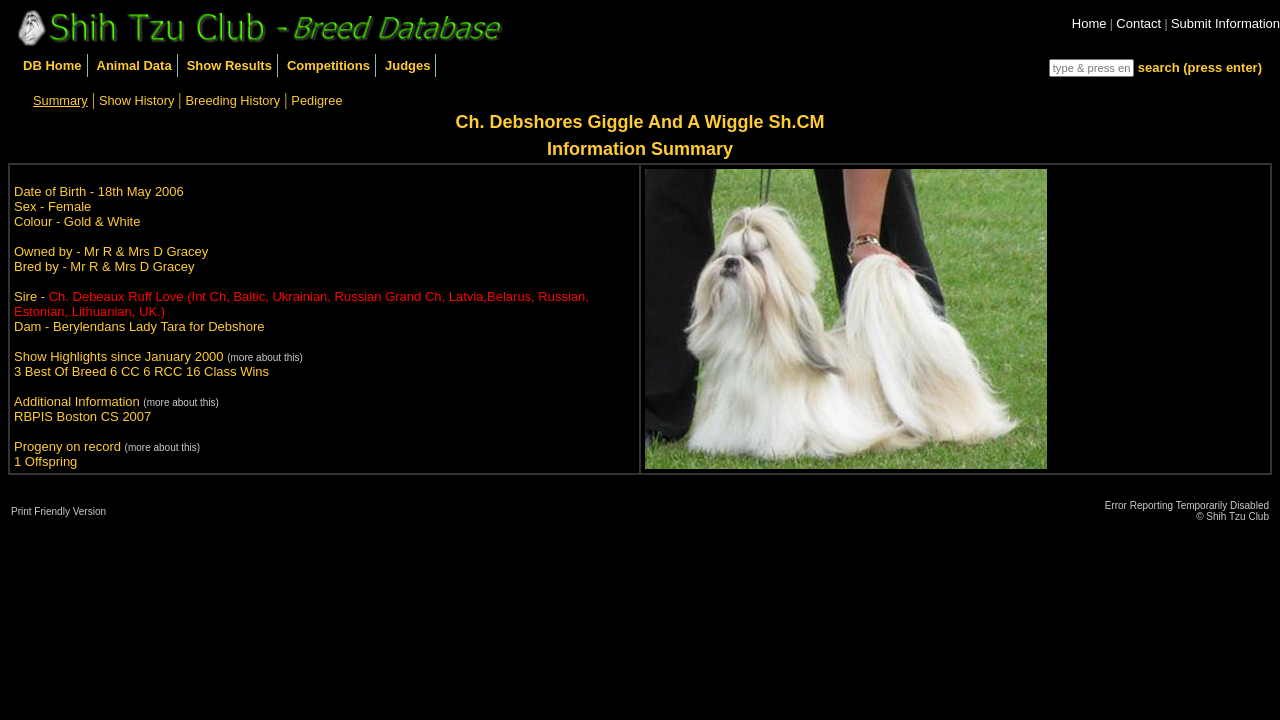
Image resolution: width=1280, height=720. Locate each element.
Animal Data (134, 65)
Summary (60, 100)
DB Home (52, 65)
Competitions (328, 65)
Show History (136, 100)
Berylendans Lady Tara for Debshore (159, 326)
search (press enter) (1200, 67)
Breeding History (233, 100)
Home (1089, 23)
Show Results (229, 65)
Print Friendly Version (58, 511)
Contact (1138, 23)
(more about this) (265, 357)
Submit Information (1225, 23)
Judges (408, 65)
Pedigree (316, 100)
